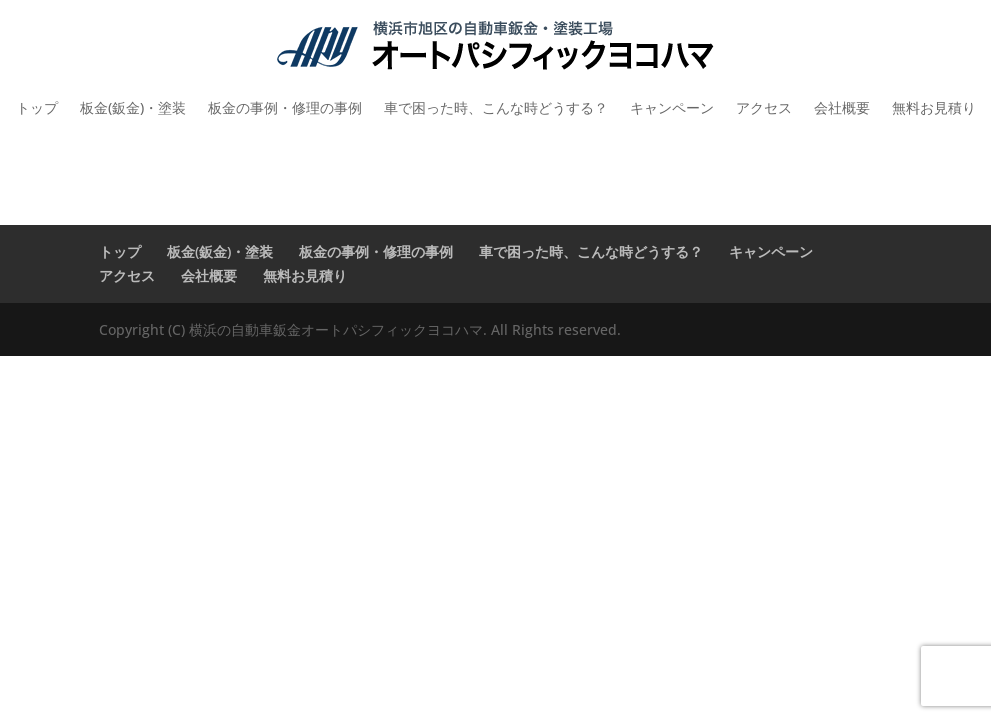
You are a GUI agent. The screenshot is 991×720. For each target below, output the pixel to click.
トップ (37, 107)
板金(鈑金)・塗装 (133, 107)
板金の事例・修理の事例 (285, 107)
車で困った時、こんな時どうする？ (496, 107)
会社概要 (842, 107)
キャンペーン (672, 107)
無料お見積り (934, 107)
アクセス (764, 107)
